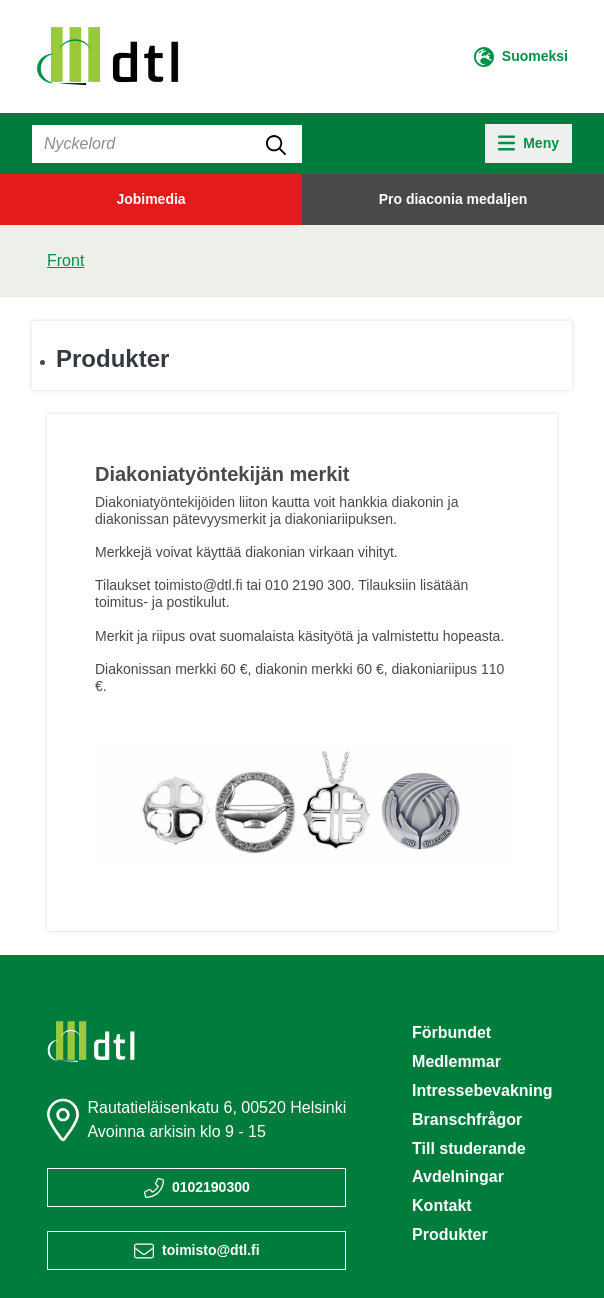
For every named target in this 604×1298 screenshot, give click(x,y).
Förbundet (451, 1032)
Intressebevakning (482, 1090)
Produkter (112, 358)
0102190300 (211, 1187)
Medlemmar (456, 1061)
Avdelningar (458, 1176)
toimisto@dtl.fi (211, 1250)
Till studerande (469, 1148)
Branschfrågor (467, 1119)
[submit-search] (276, 144)
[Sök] (167, 144)
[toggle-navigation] (528, 143)
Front (65, 260)
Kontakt (442, 1205)
